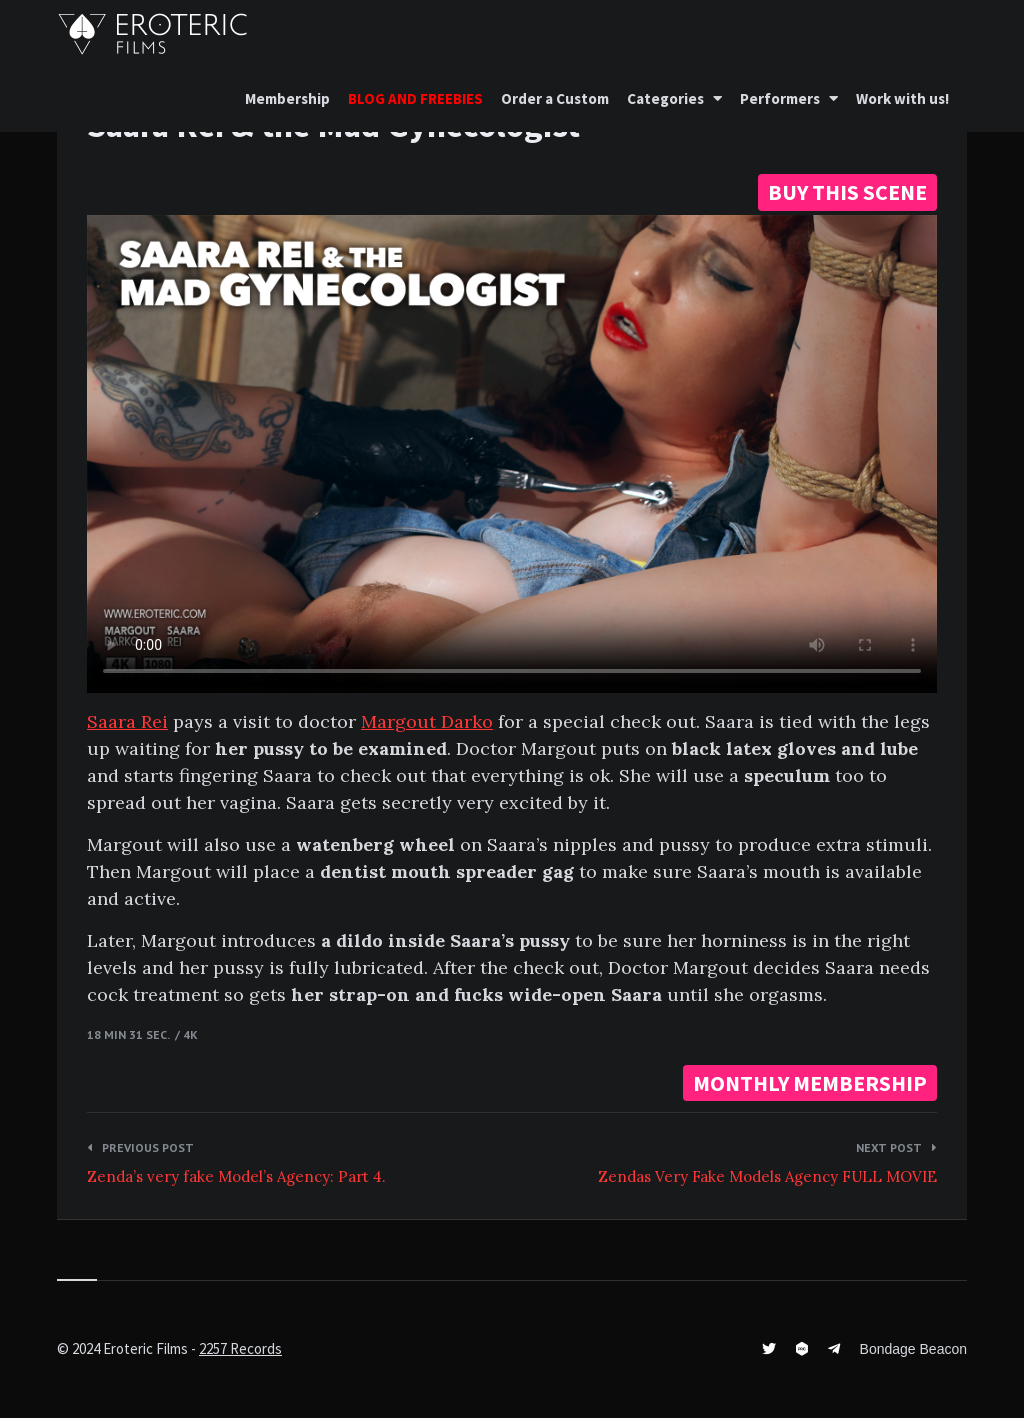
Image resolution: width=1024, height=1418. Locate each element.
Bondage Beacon (913, 1349)
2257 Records (240, 1348)
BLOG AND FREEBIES (415, 98)
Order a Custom (555, 98)
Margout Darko (427, 721)
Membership (287, 98)
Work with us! (902, 98)
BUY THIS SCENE (847, 192)
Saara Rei (127, 721)
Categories (665, 98)
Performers (780, 98)
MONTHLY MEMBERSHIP (810, 1083)
